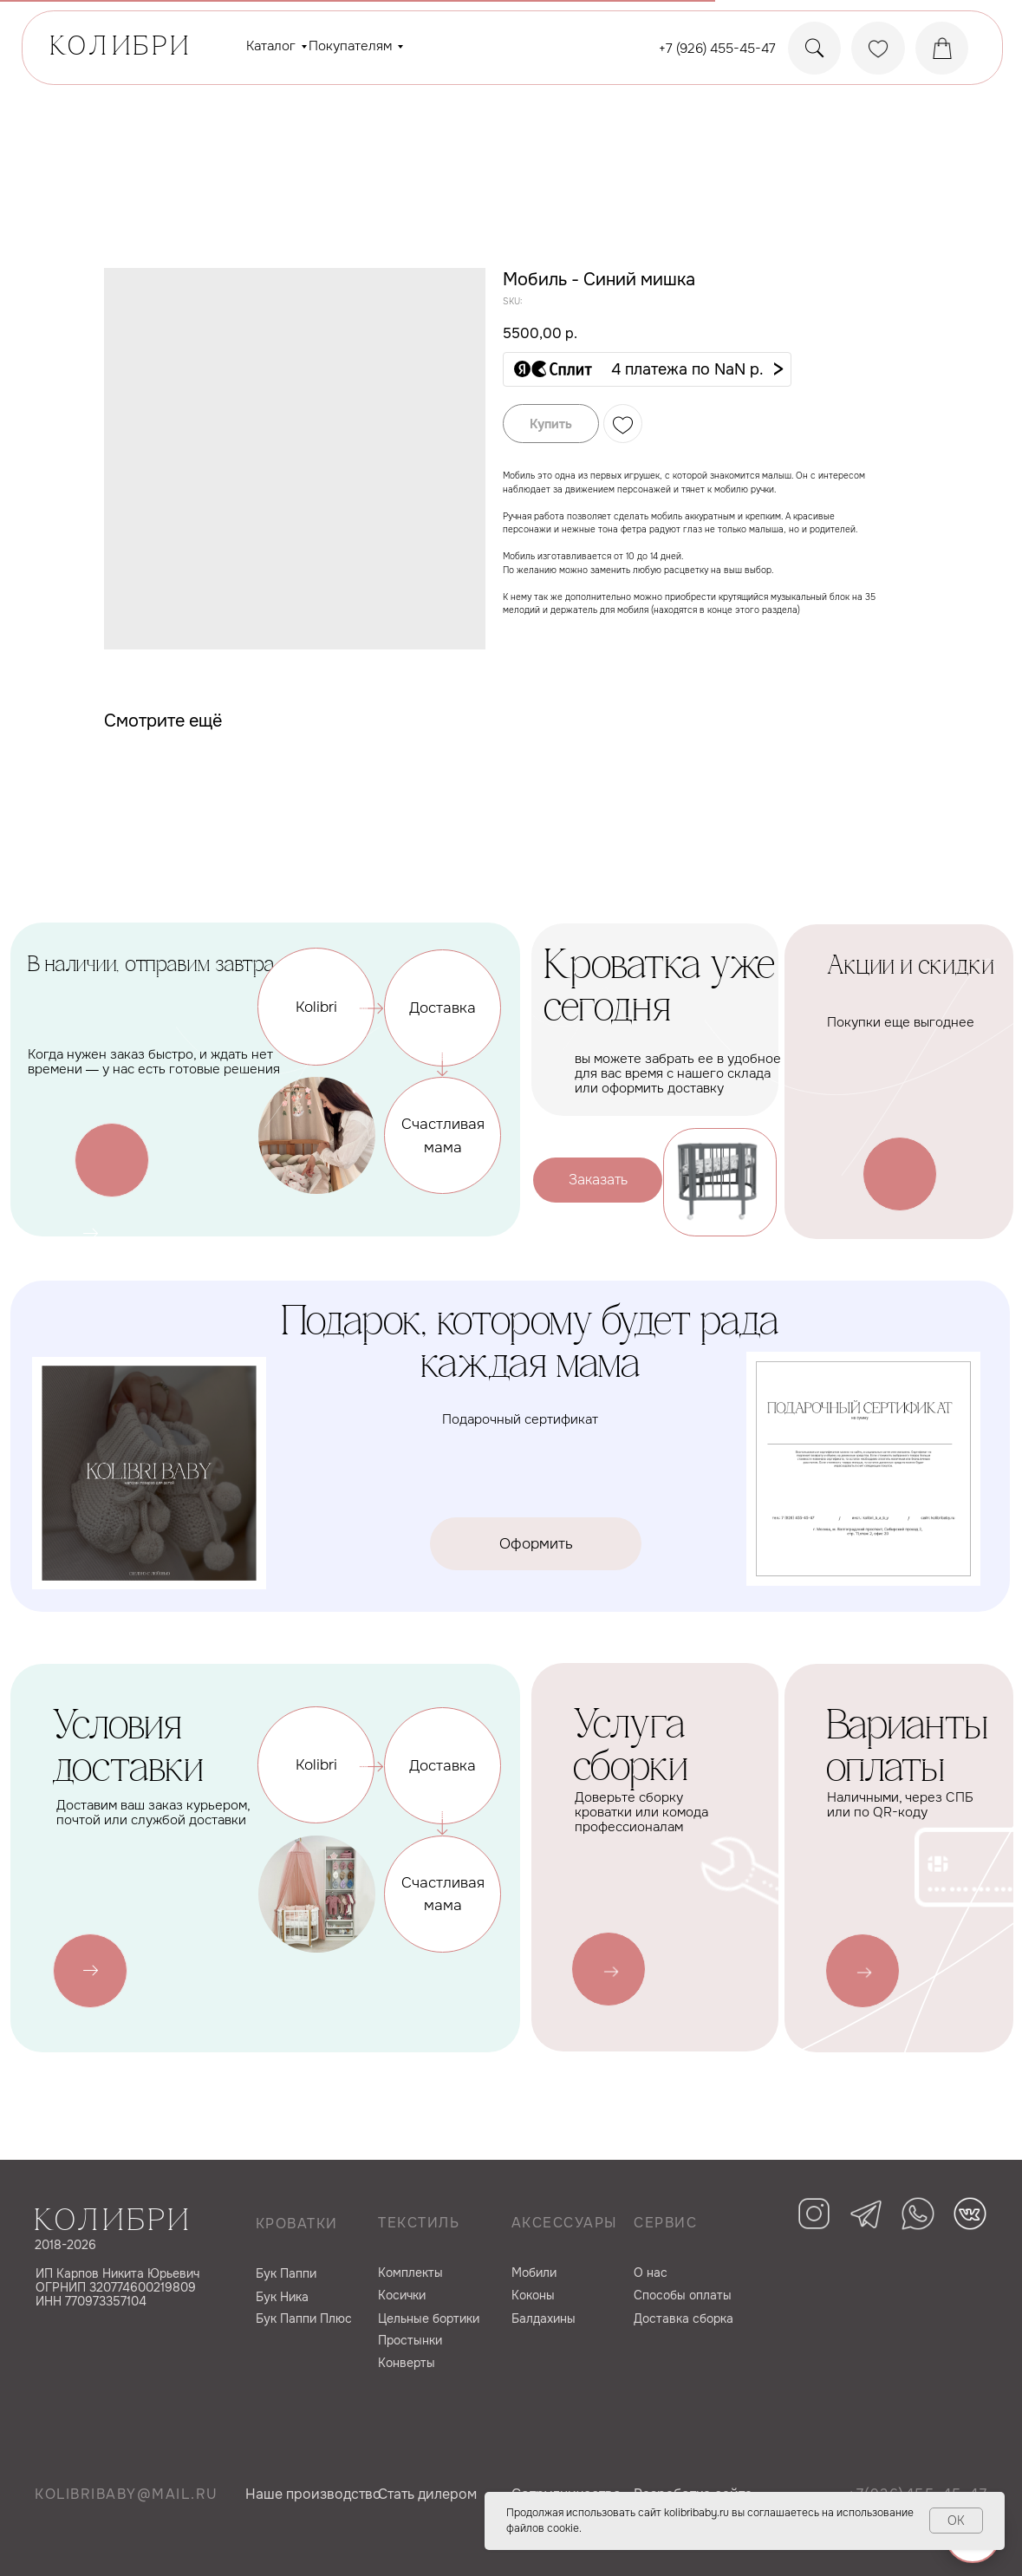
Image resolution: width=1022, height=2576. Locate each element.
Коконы (533, 2295)
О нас (650, 2272)
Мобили (534, 2272)
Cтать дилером (427, 2494)
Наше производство (313, 2494)
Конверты (406, 2363)
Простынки (410, 2340)
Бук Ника (282, 2297)
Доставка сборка (683, 2318)
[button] (647, 369)
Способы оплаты (683, 2295)
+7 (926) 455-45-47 (717, 48)
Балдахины (543, 2318)
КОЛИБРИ (121, 48)
